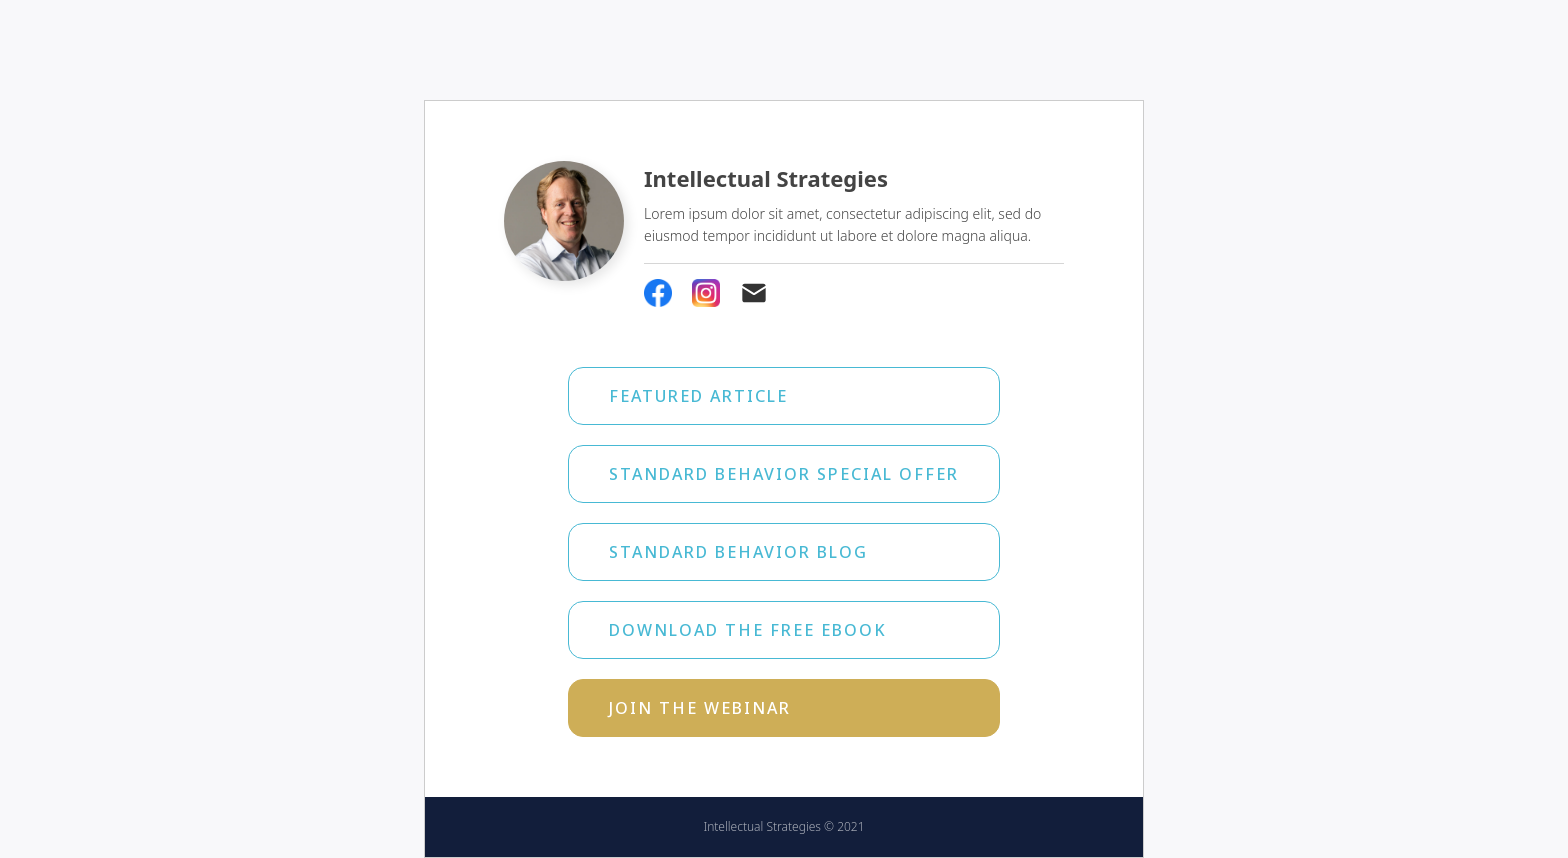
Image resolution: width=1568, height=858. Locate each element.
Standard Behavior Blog (738, 552)
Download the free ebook (748, 630)
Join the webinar (700, 708)
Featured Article (698, 396)
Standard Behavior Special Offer (784, 474)
